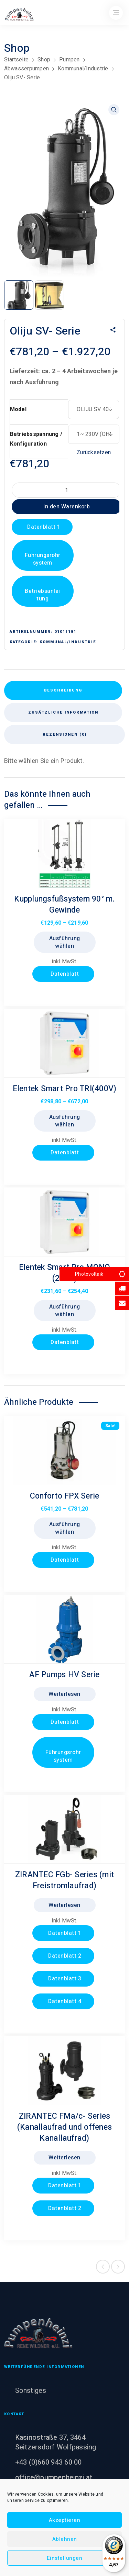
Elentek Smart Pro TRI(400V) (65, 1089)
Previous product (103, 2267)
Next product (118, 2267)
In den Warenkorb (66, 507)
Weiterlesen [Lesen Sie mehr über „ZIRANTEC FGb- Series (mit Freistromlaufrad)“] (64, 1905)
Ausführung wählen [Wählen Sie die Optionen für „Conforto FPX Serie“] (64, 1528)
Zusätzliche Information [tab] (63, 712)
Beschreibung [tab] (63, 690)
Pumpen (69, 59)
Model (18, 409)
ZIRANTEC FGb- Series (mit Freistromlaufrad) (64, 1880)
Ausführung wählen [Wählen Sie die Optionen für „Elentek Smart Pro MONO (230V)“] (64, 1311)
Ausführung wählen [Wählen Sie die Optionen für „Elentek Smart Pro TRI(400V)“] (64, 1121)
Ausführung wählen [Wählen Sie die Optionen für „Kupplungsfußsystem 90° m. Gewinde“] (64, 942)
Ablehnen (64, 2539)
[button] (113, 109)
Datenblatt (64, 974)
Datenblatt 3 (64, 1979)
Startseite (16, 59)
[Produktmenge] (67, 490)
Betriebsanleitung (42, 595)
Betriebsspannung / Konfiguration (36, 439)
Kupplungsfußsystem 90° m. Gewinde (64, 904)
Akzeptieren (64, 2520)
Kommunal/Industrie (83, 68)
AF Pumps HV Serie (64, 1675)
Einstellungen (65, 2558)
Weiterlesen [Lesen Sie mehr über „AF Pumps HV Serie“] (64, 1694)
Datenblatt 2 (64, 1956)
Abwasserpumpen (26, 68)
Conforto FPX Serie (64, 1496)
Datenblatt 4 (64, 2001)
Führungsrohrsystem (43, 559)
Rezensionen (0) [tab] (65, 734)
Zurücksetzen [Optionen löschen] (94, 452)
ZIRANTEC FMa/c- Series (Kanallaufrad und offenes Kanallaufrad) (64, 2127)
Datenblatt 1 (43, 527)
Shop (43, 59)
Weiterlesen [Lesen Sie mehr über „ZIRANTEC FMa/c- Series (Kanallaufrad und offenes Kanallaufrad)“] (64, 2158)
